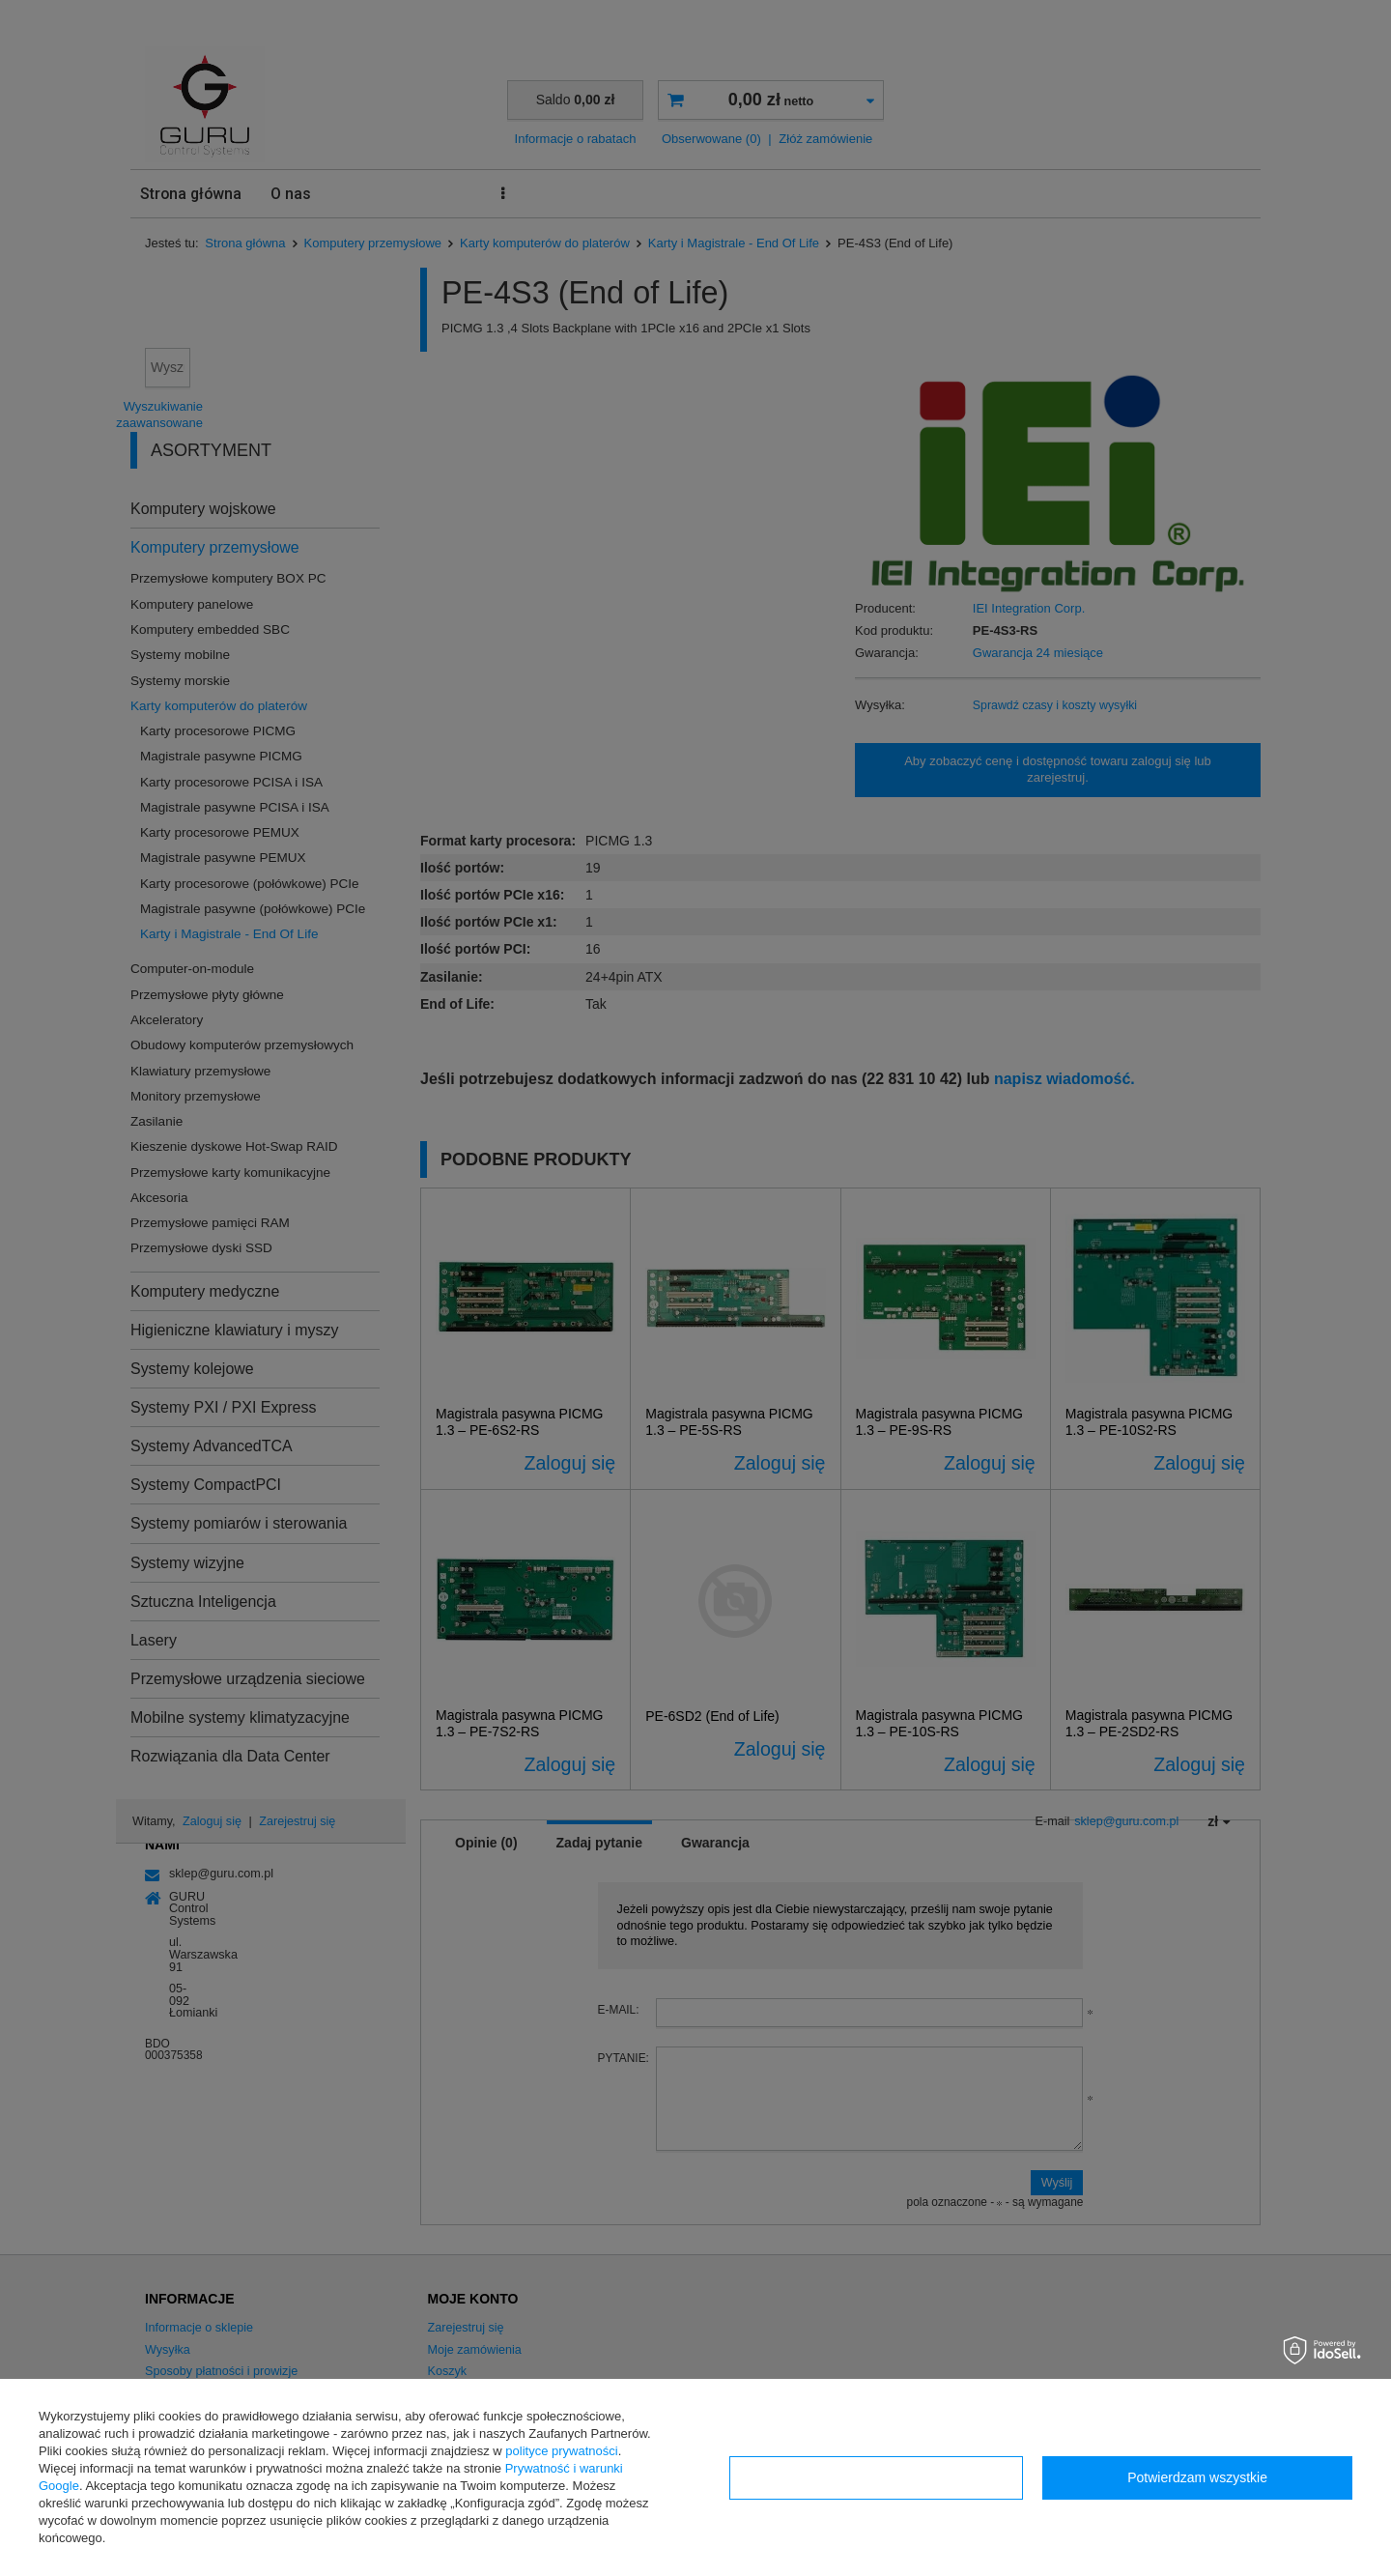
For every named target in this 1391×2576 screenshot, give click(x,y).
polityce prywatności (561, 2451)
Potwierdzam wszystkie (1197, 2477)
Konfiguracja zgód (876, 2477)
